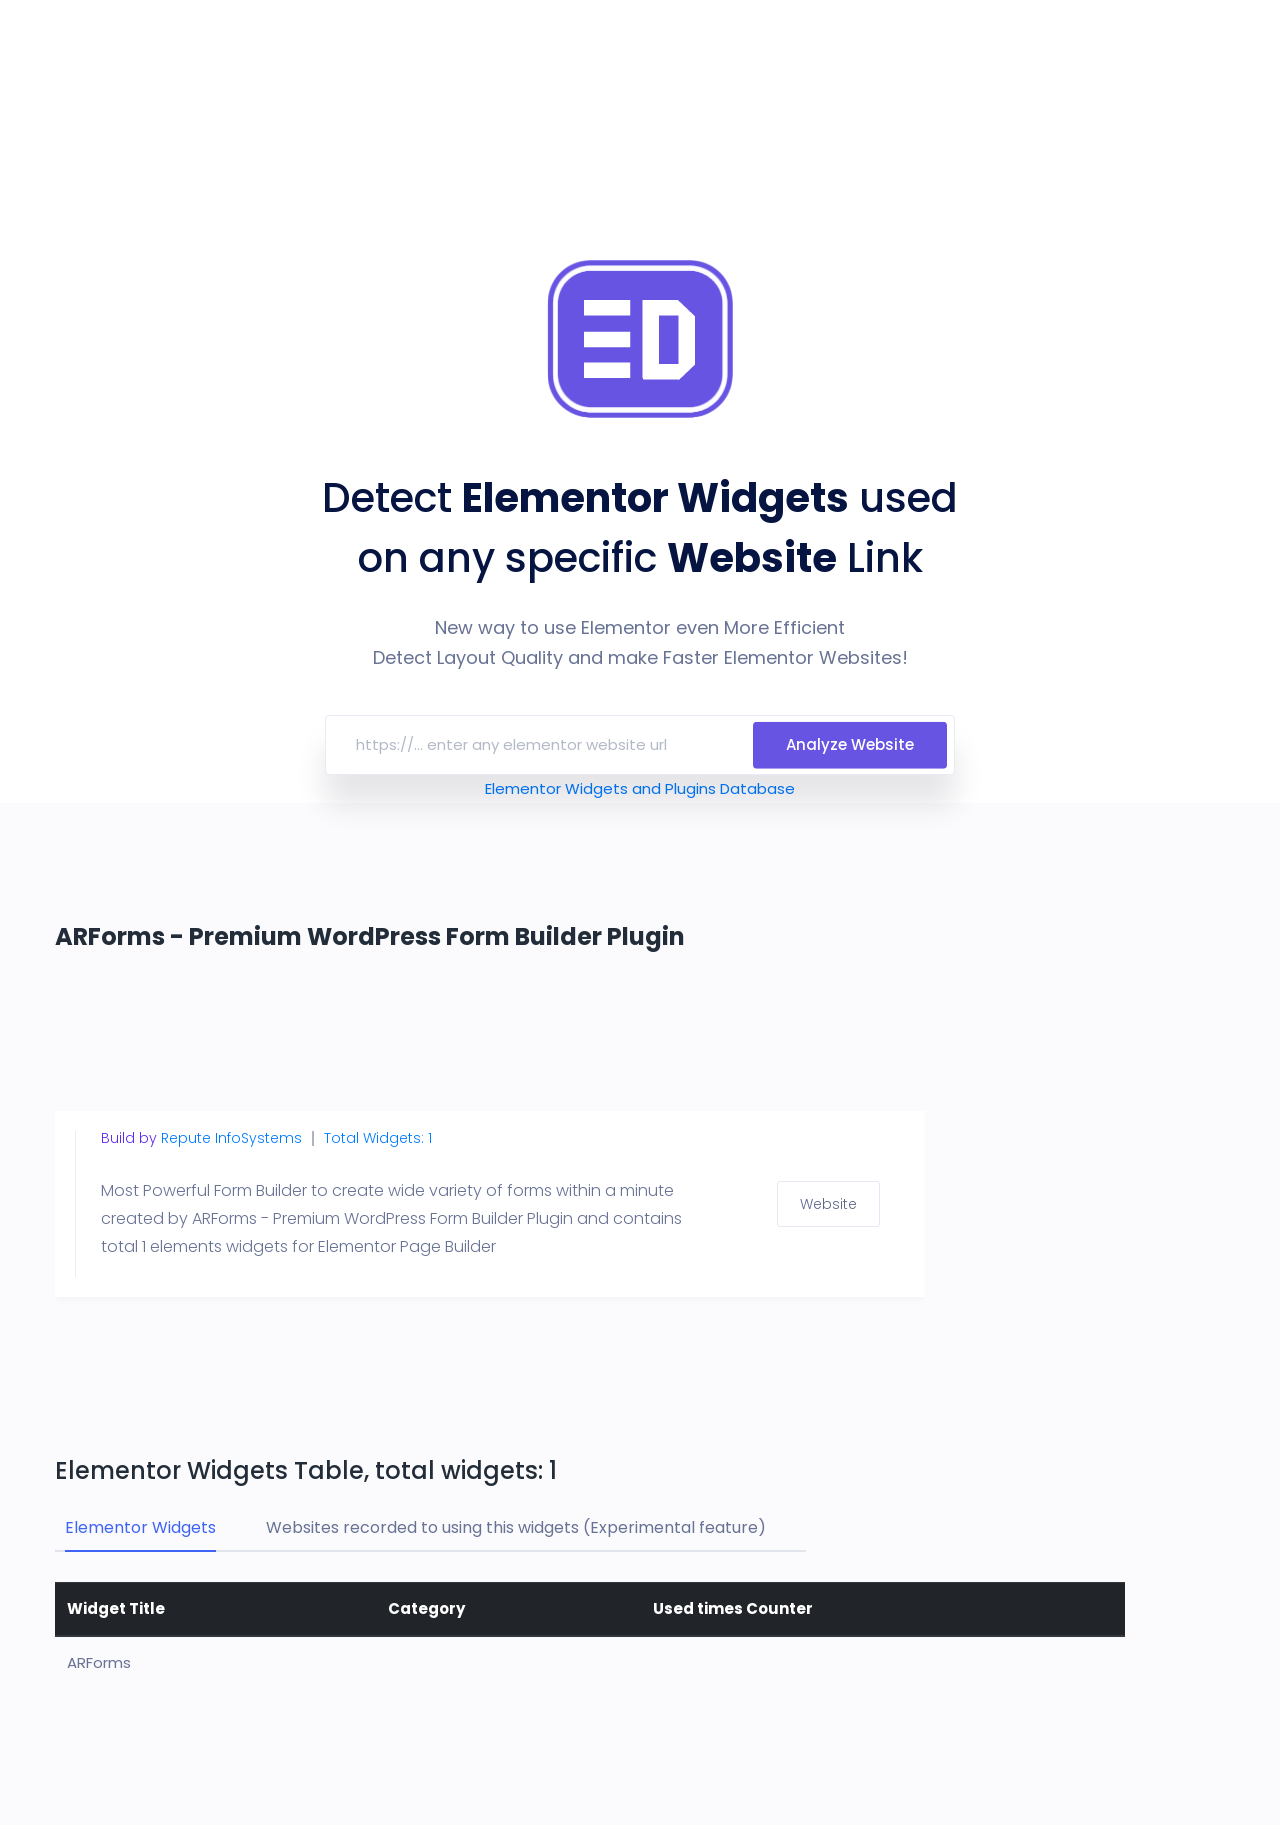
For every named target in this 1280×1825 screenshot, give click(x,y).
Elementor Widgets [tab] (140, 1527)
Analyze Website (850, 744)
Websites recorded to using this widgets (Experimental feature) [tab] (516, 1527)
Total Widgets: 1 (378, 1138)
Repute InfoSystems (231, 1138)
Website (828, 1204)
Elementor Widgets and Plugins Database (640, 788)
